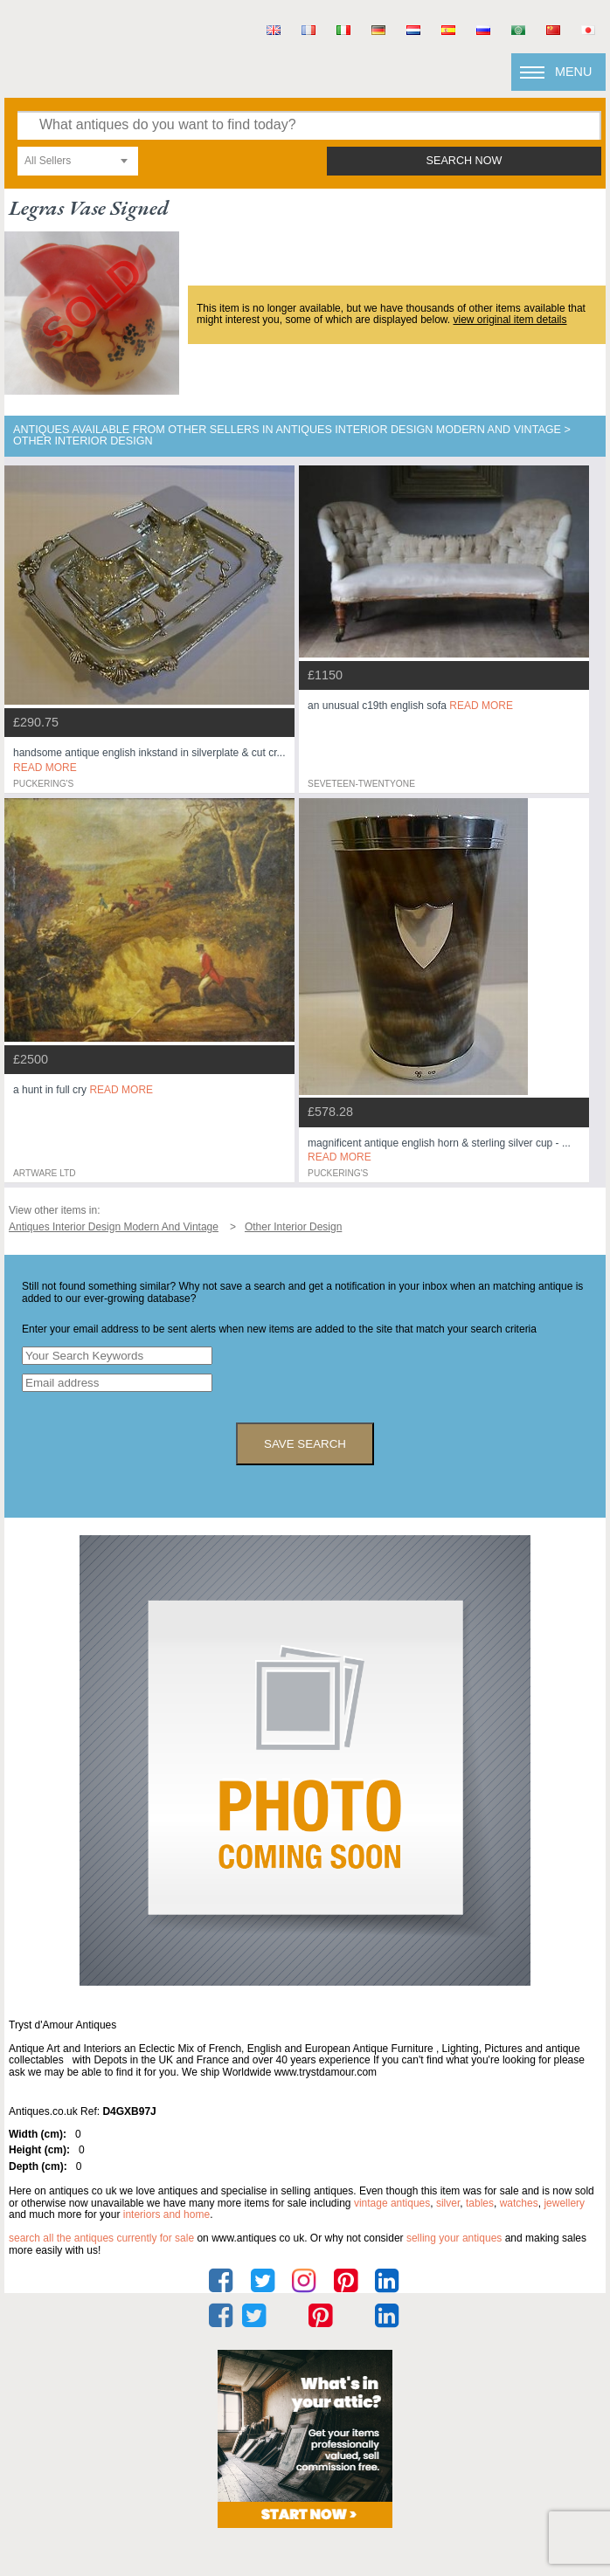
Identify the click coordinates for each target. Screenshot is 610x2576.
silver (448, 2203)
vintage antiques (392, 2203)
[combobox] (77, 161)
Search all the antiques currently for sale (101, 2238)
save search (305, 1443)
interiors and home (166, 2214)
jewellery (564, 2203)
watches (519, 2203)
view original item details (509, 319)
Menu (573, 72)
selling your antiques (454, 2238)
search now (464, 161)
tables (480, 2203)
